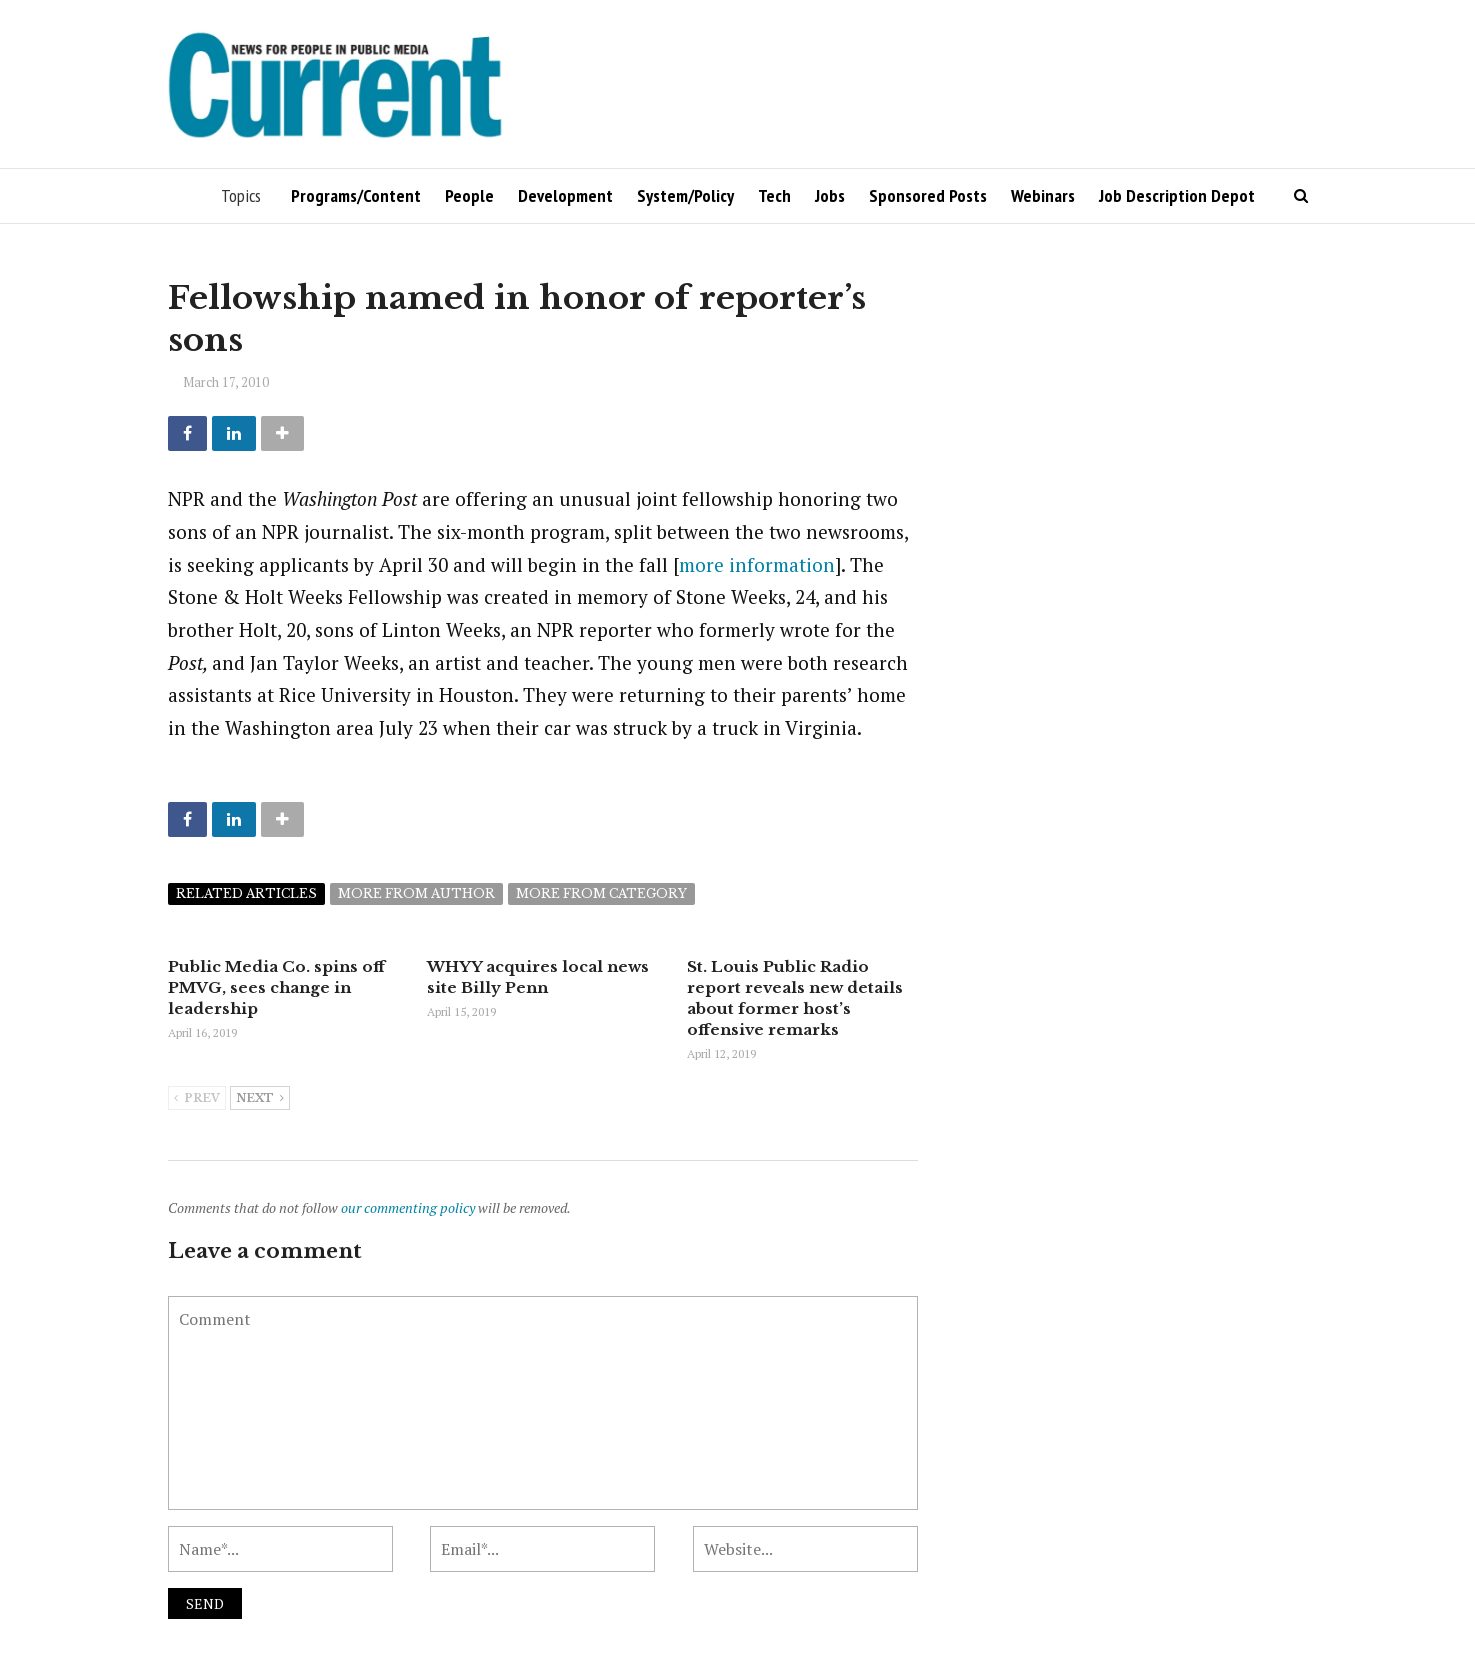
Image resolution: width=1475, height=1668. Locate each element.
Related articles (246, 893)
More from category (601, 893)
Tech (774, 195)
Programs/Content (356, 195)
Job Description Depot (1177, 195)
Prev (197, 1099)
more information (757, 564)
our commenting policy (408, 1207)
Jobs (830, 195)
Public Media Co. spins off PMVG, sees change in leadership (276, 987)
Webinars (1043, 195)
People (469, 195)
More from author (416, 893)
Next (260, 1099)
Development (565, 195)
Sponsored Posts (928, 195)
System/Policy (685, 195)
